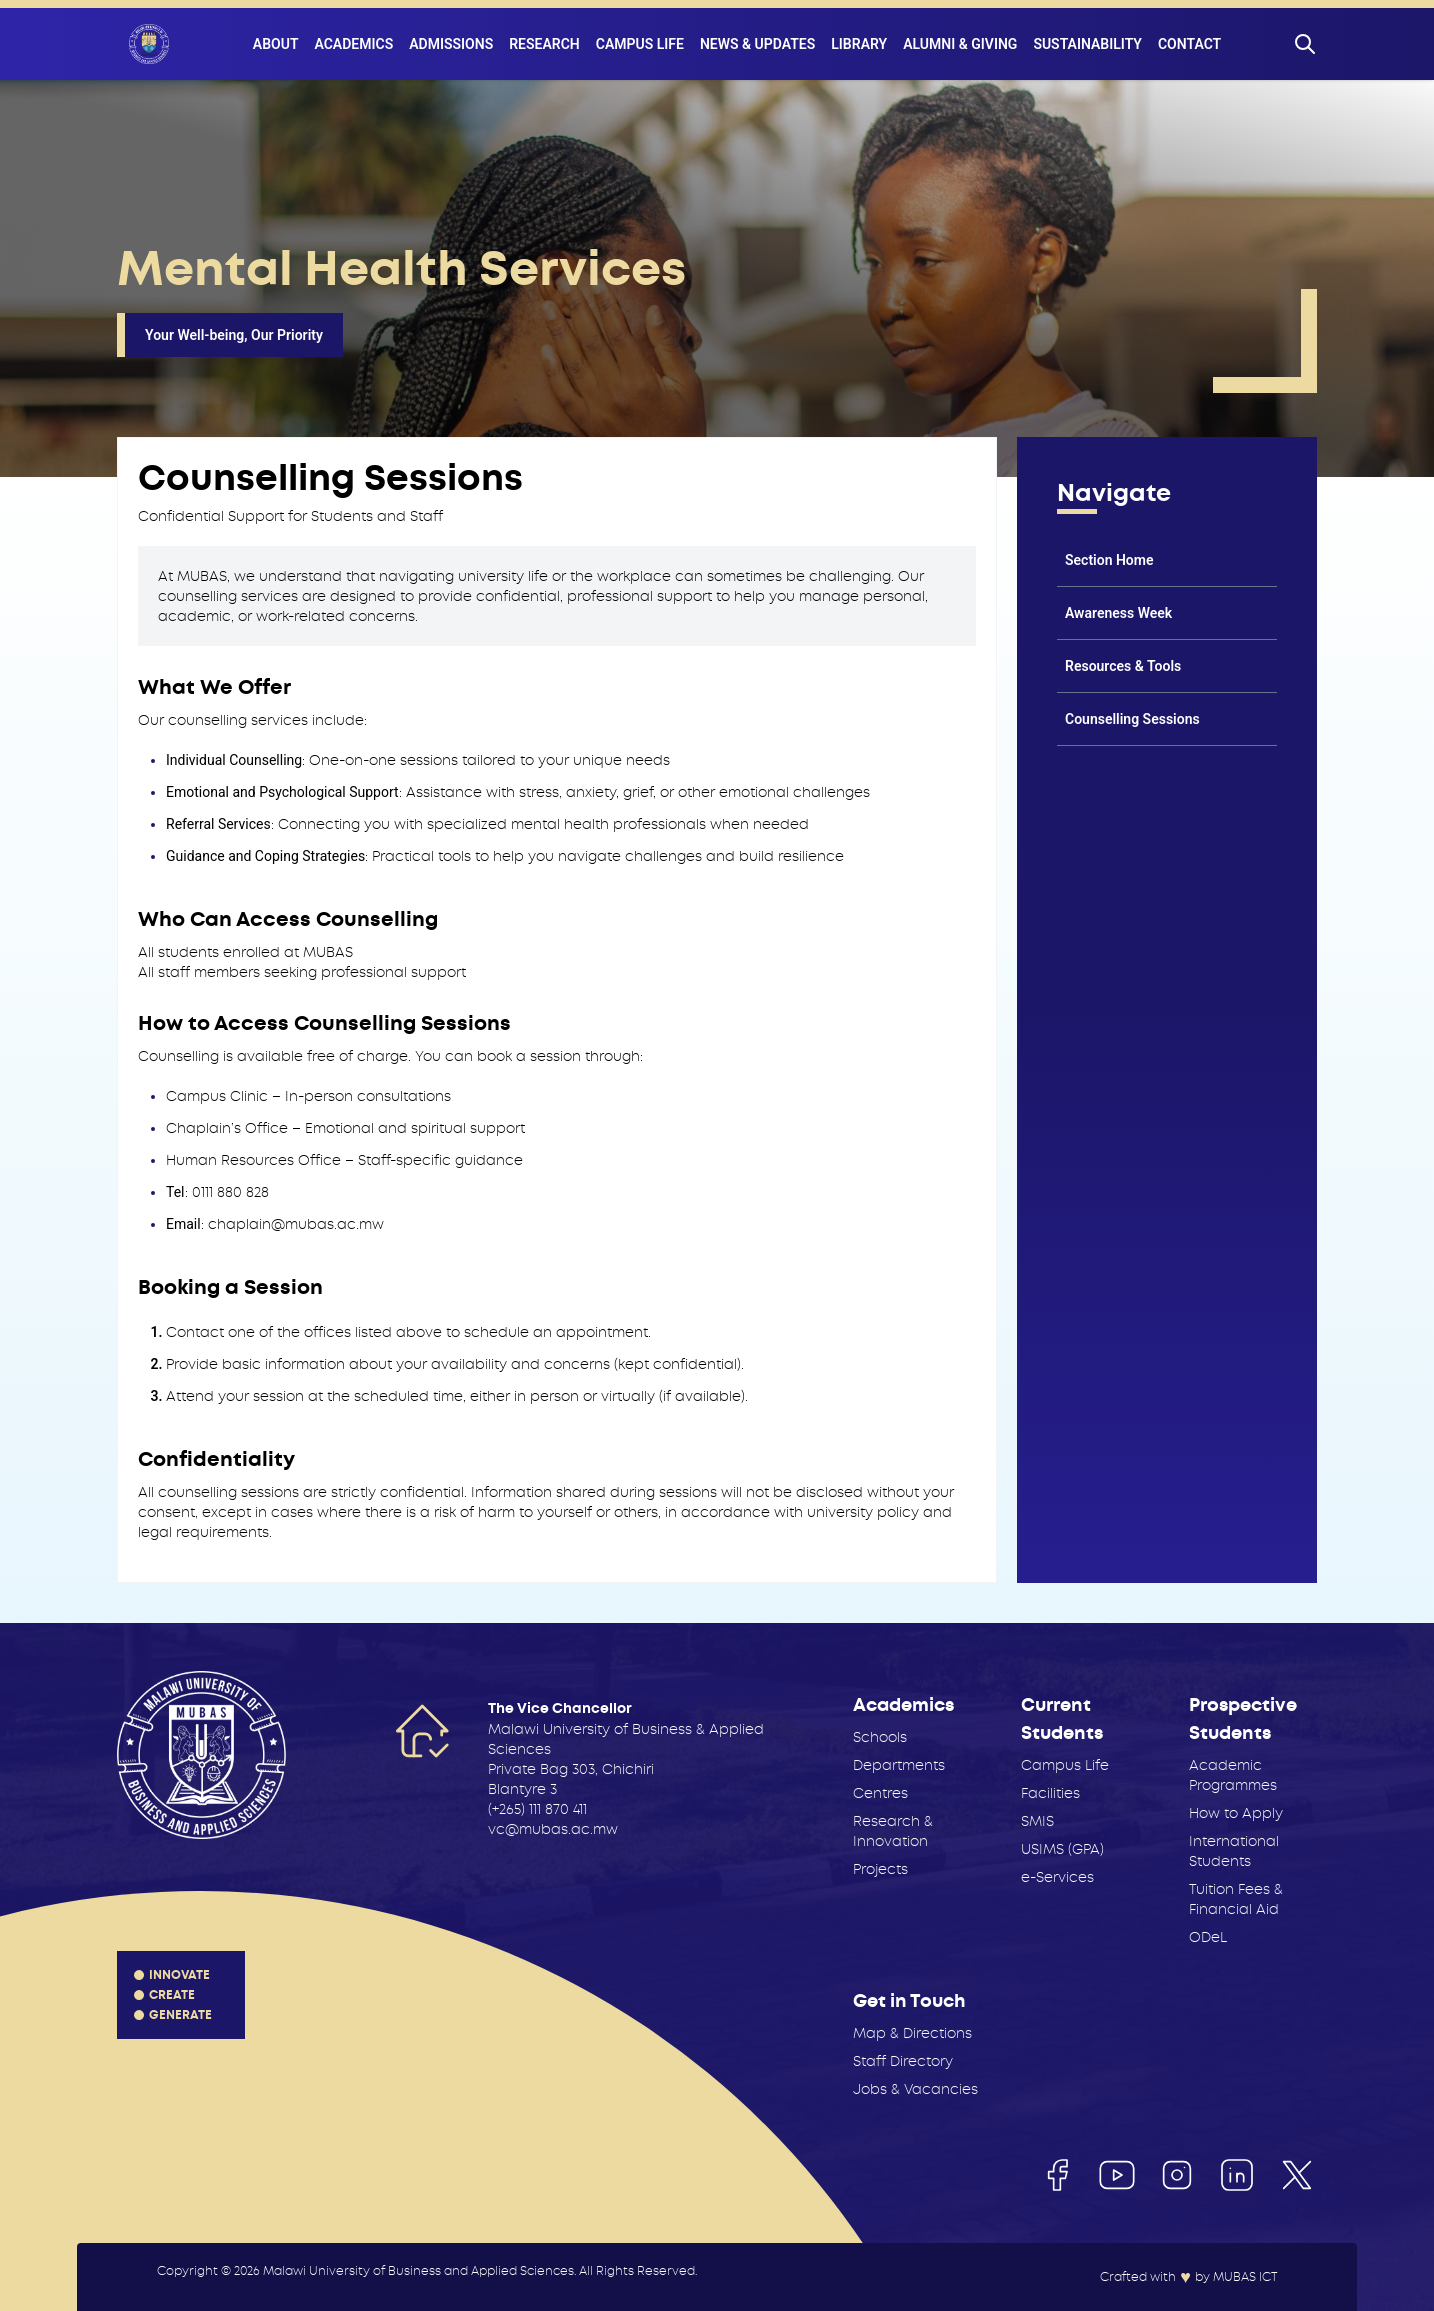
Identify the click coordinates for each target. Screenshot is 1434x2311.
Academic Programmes (1233, 1775)
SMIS (1037, 1821)
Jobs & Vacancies (915, 2089)
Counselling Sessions (1132, 719)
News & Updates (757, 44)
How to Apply (1236, 1813)
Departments (899, 1765)
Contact (1189, 44)
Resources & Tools (1123, 666)
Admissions (451, 44)
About (276, 44)
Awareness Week (1118, 613)
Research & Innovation (893, 1831)
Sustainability (1087, 44)
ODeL (1208, 1937)
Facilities (1050, 1793)
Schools (880, 1737)
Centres (880, 1793)
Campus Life (640, 44)
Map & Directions (912, 2033)
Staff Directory (903, 2061)
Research (544, 44)
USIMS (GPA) (1062, 1849)
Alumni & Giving (960, 44)
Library (859, 44)
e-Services (1057, 1877)
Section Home (1109, 560)
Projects (880, 1869)
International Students (1234, 1851)
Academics (353, 44)
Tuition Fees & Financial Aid (1236, 1899)
